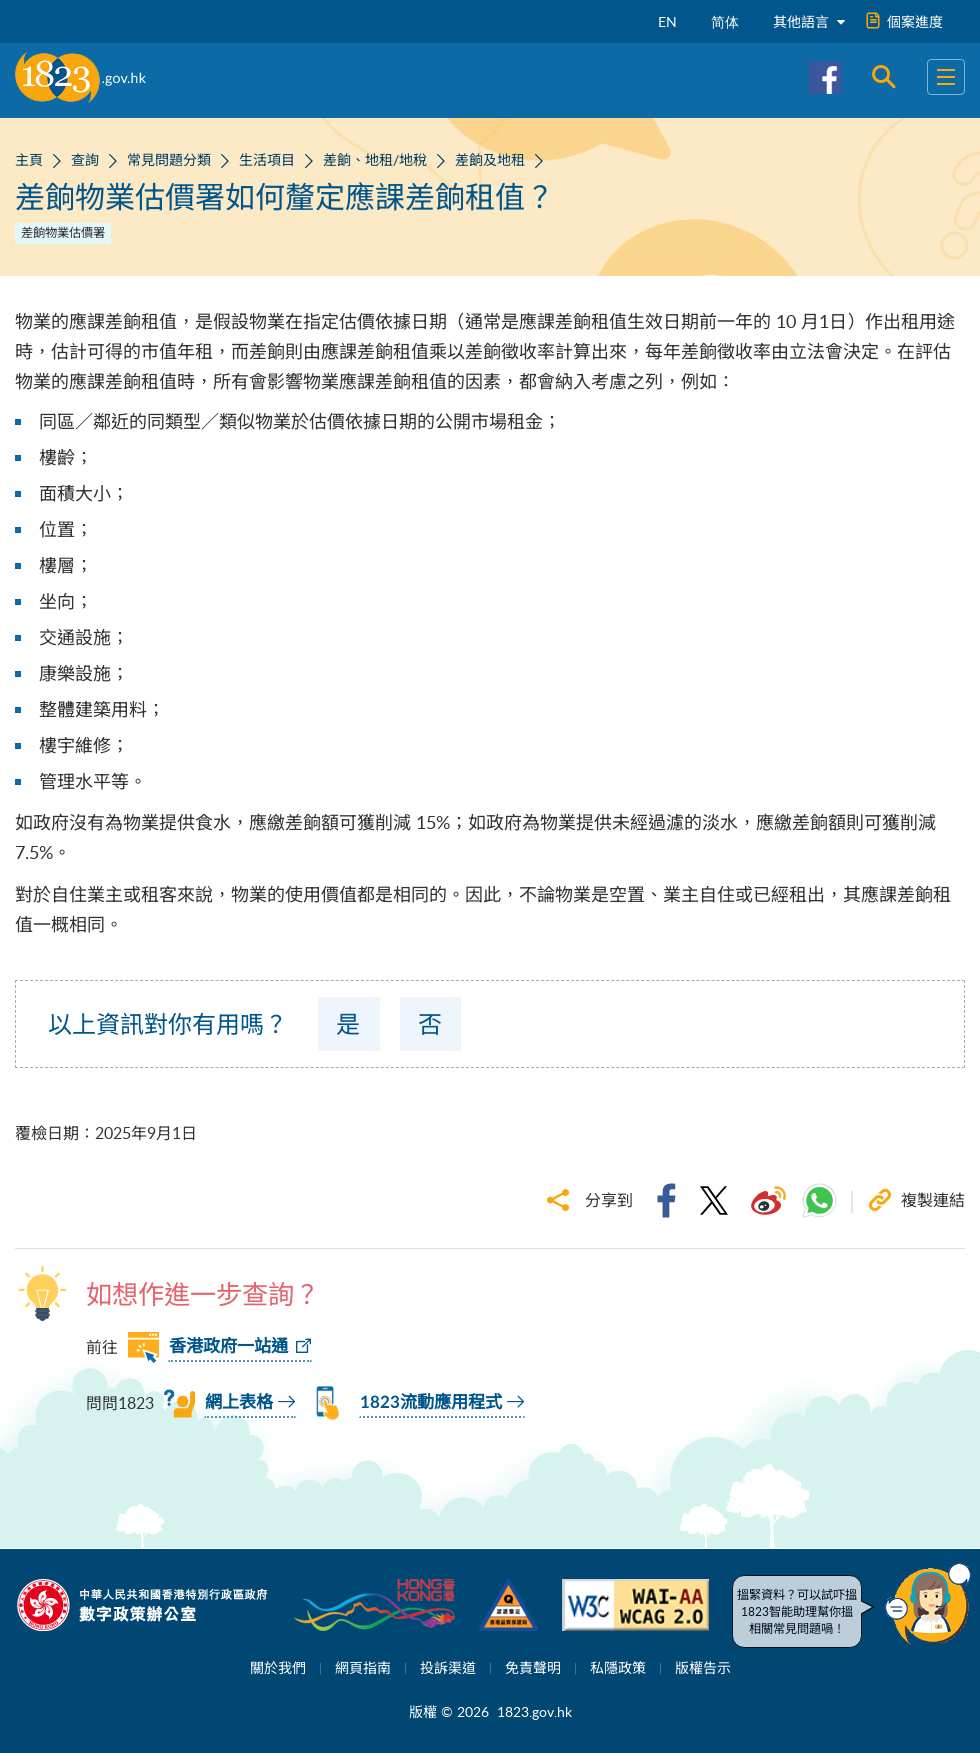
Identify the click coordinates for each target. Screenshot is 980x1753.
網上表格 (239, 1402)
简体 (725, 21)
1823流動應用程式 (431, 1402)
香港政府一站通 (228, 1346)
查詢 (85, 159)
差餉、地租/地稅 (375, 159)
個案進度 (905, 21)
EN (667, 21)
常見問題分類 (169, 159)
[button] (928, 1604)
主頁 (29, 159)
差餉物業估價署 (63, 232)
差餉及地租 (490, 159)
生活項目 (267, 159)
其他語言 (809, 21)
